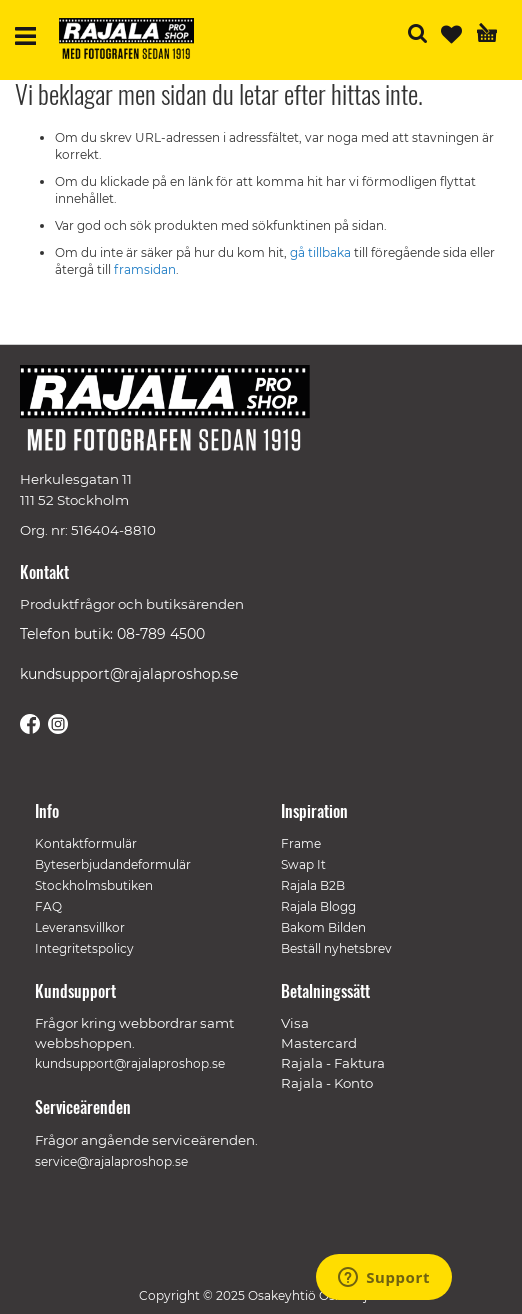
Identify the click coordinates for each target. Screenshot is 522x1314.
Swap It (303, 864)
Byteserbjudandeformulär (113, 864)
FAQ (48, 906)
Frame (301, 843)
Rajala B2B (313, 885)
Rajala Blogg (318, 906)
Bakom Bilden (323, 927)
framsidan (145, 269)
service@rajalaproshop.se (111, 1161)
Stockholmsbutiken (94, 885)
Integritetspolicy (84, 948)
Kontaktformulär (86, 843)
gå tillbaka (322, 252)
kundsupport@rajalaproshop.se (129, 674)
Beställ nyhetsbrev (336, 948)
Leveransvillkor (80, 927)
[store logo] (134, 41)
